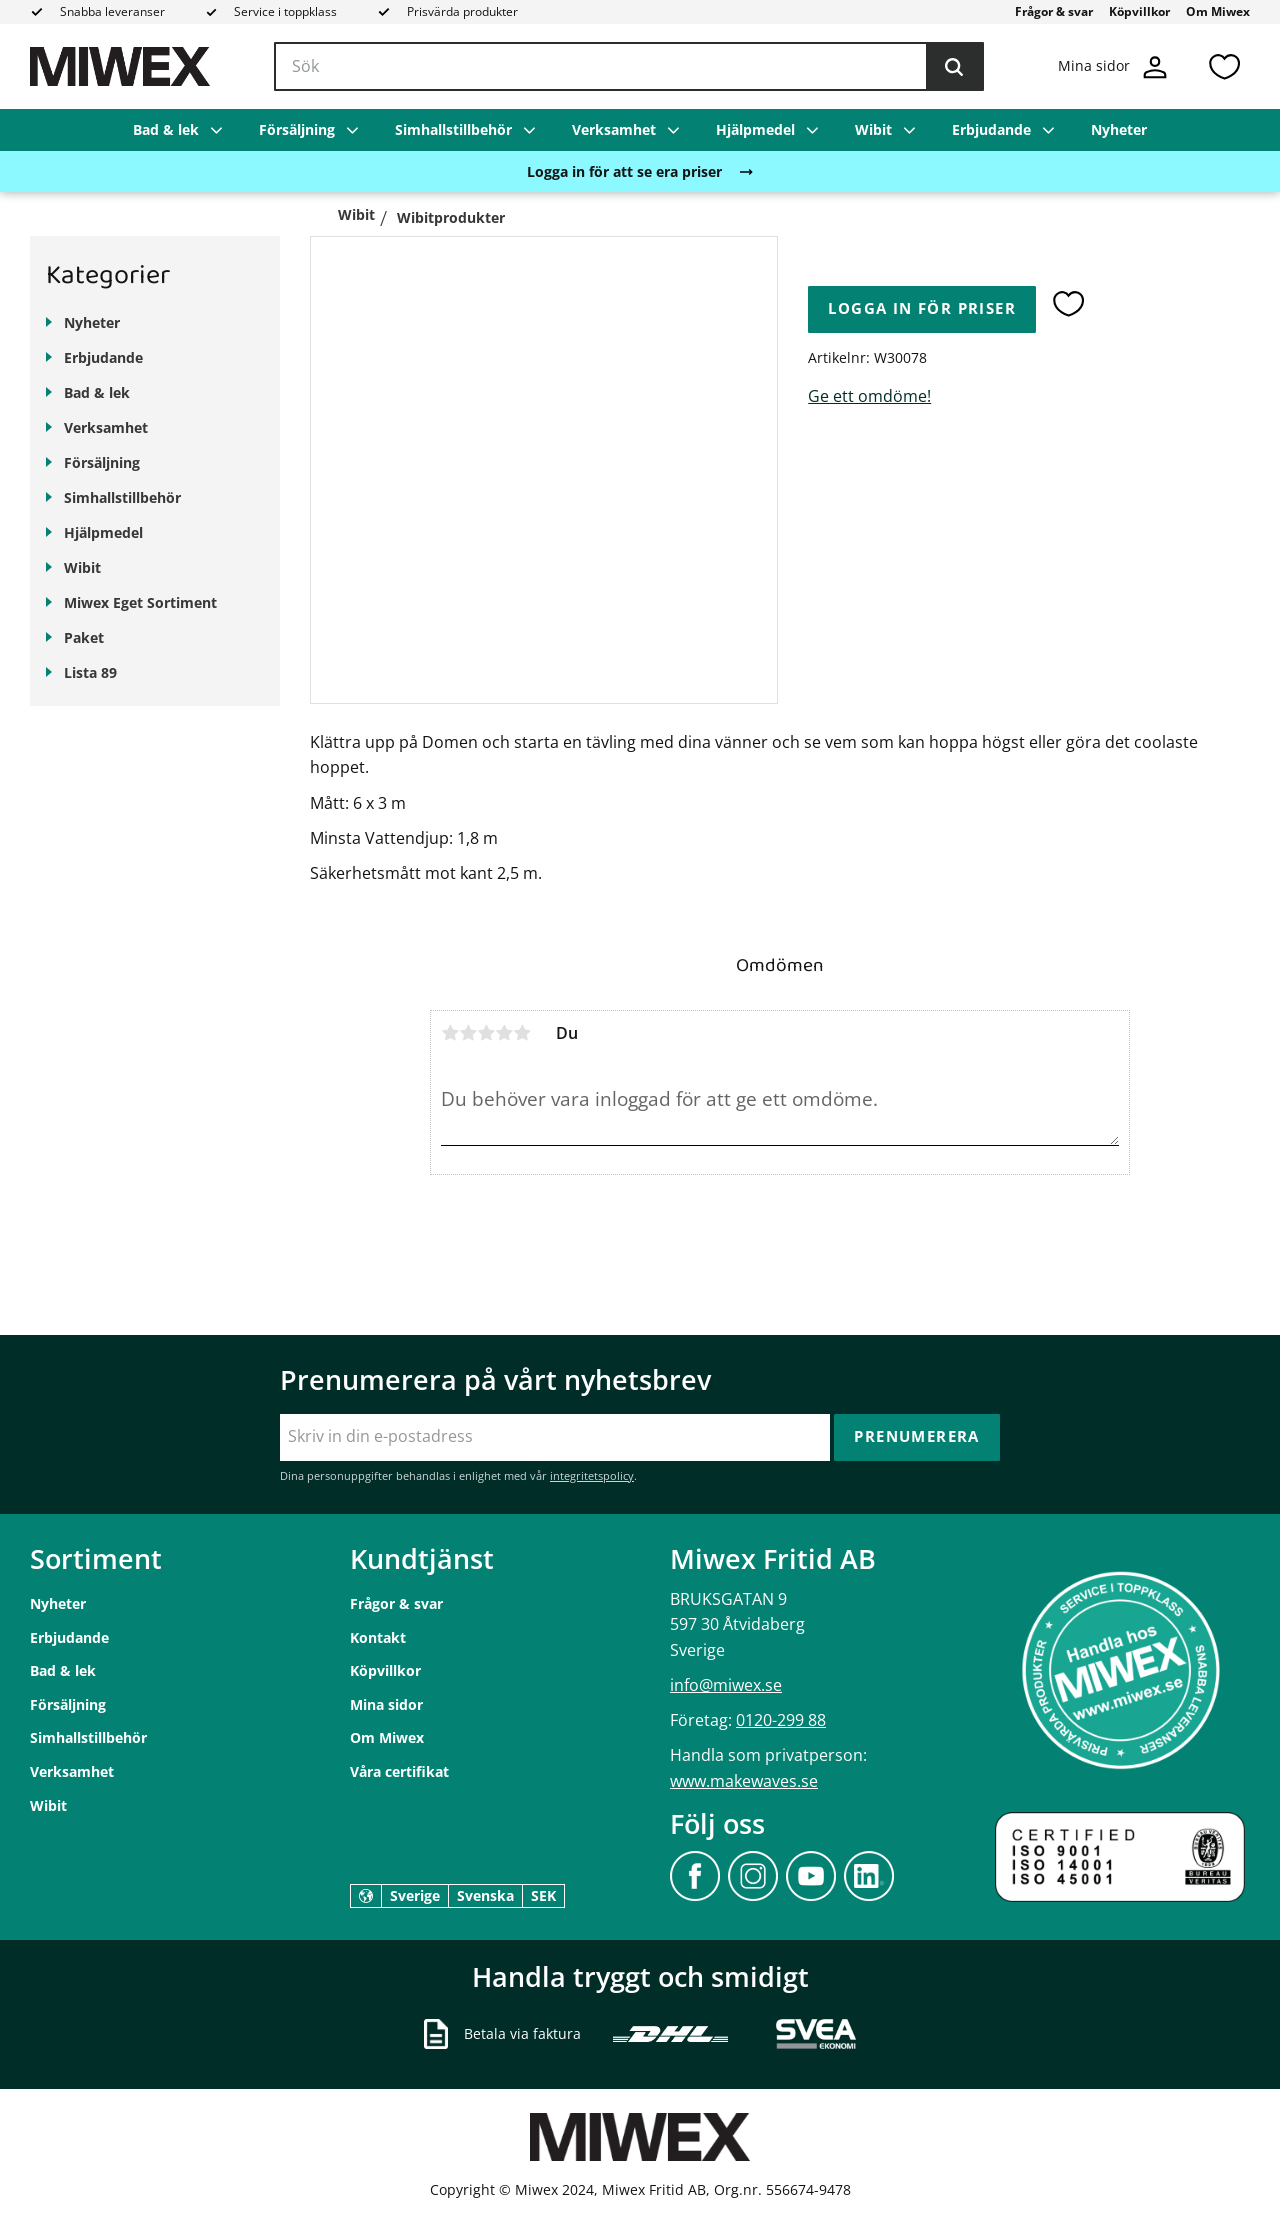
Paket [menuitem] (84, 637)
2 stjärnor (468, 1033)
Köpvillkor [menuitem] (1139, 11)
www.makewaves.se (744, 1781)
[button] (1224, 66)
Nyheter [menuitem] (1119, 129)
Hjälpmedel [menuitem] (755, 129)
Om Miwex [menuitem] (1218, 11)
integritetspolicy (592, 1475)
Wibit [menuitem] (873, 129)
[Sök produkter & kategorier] (629, 67)
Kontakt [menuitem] (378, 1637)
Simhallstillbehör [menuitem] (453, 129)
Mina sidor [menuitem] (386, 1704)
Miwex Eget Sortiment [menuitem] (140, 602)
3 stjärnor (486, 1033)
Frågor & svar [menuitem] (1054, 11)
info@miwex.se (726, 1685)
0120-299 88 (781, 1720)
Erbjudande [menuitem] (991, 129)
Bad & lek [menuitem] (166, 129)
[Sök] (954, 67)
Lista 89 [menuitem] (90, 672)
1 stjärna (450, 1033)
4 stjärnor (504, 1033)
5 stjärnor (522, 1033)
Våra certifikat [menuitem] (399, 1771)
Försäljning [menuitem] (297, 129)
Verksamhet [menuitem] (614, 129)
